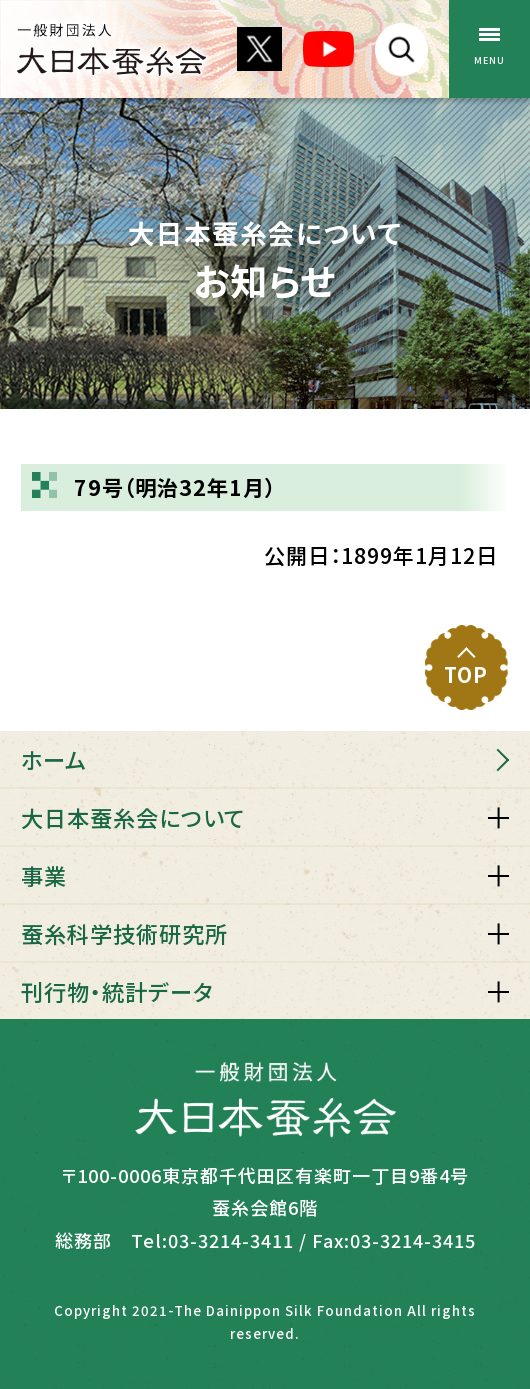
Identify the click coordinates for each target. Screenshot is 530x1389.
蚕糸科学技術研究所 (124, 933)
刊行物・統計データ (117, 991)
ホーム (54, 759)
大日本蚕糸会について (133, 817)
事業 (44, 875)
